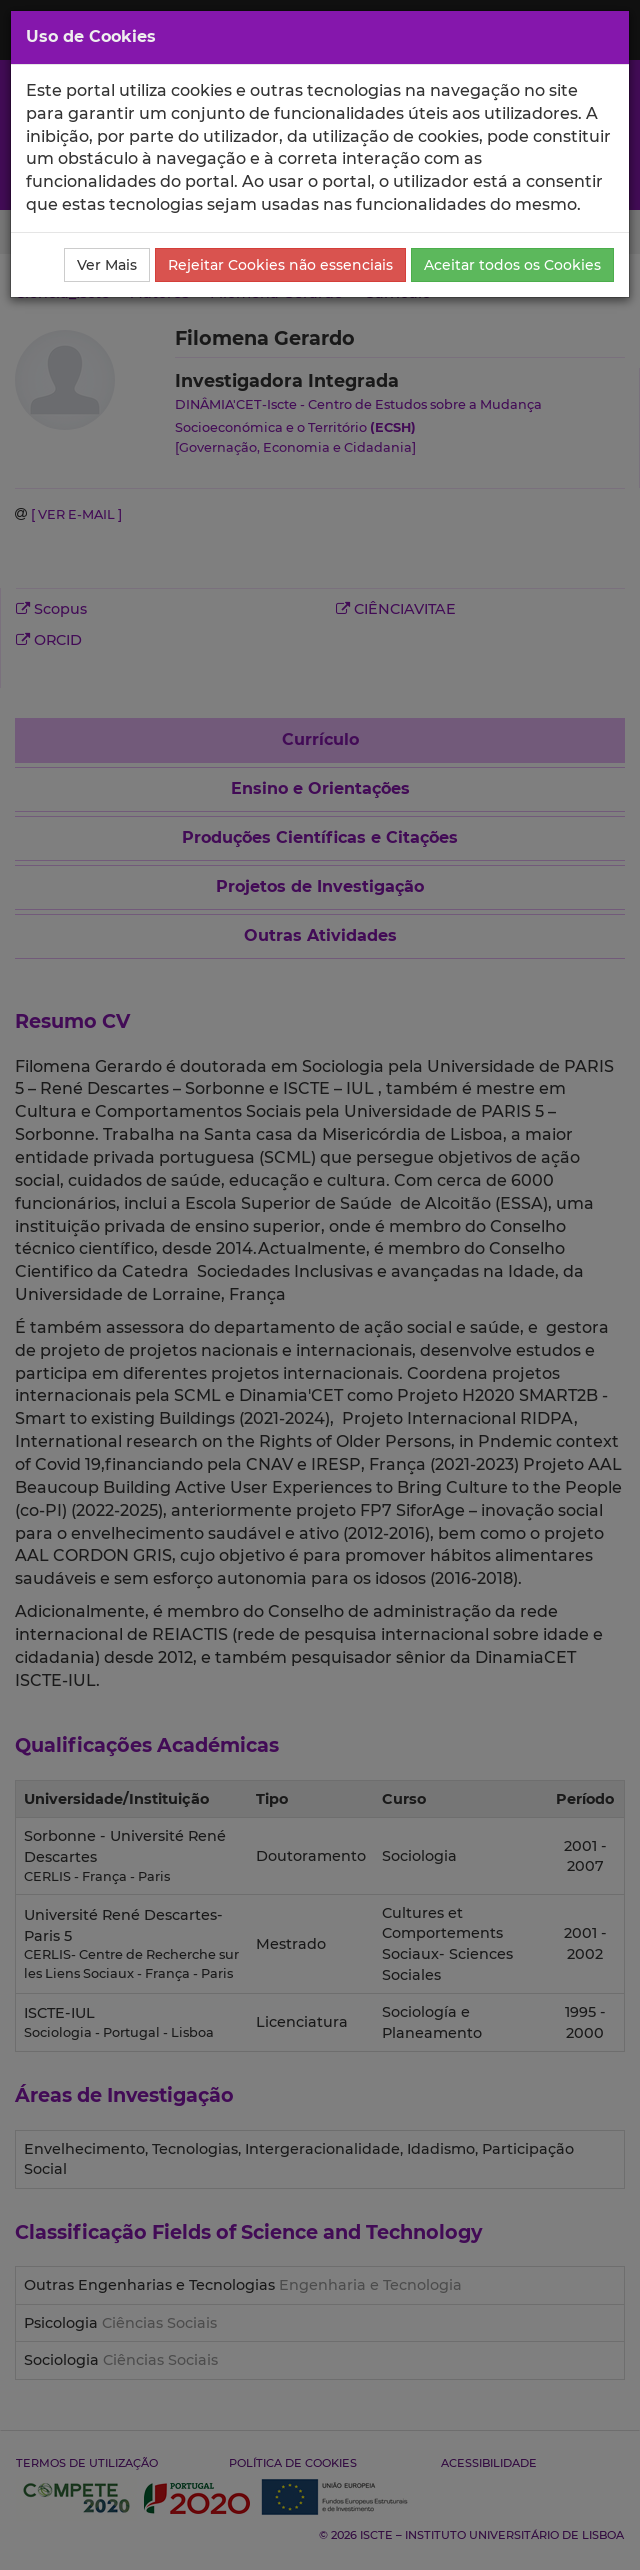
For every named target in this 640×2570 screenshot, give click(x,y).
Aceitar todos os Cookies (512, 265)
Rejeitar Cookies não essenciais (280, 265)
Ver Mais (107, 265)
